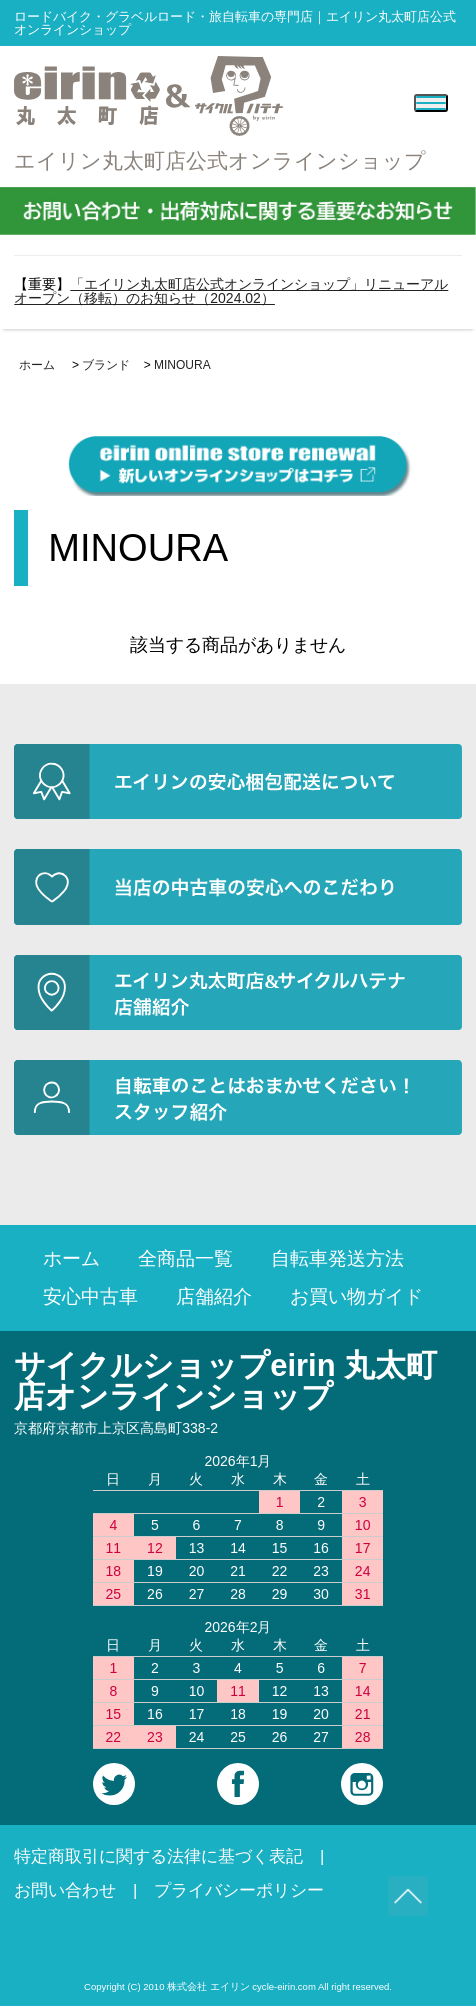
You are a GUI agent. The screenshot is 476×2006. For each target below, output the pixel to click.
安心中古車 (90, 1296)
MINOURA (182, 365)
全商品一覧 (185, 1258)
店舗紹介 (214, 1296)
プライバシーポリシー (239, 1890)
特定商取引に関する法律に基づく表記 (158, 1856)
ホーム (37, 365)
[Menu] (431, 103)
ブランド (106, 365)
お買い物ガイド (356, 1296)
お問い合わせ (65, 1890)
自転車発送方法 (337, 1258)
